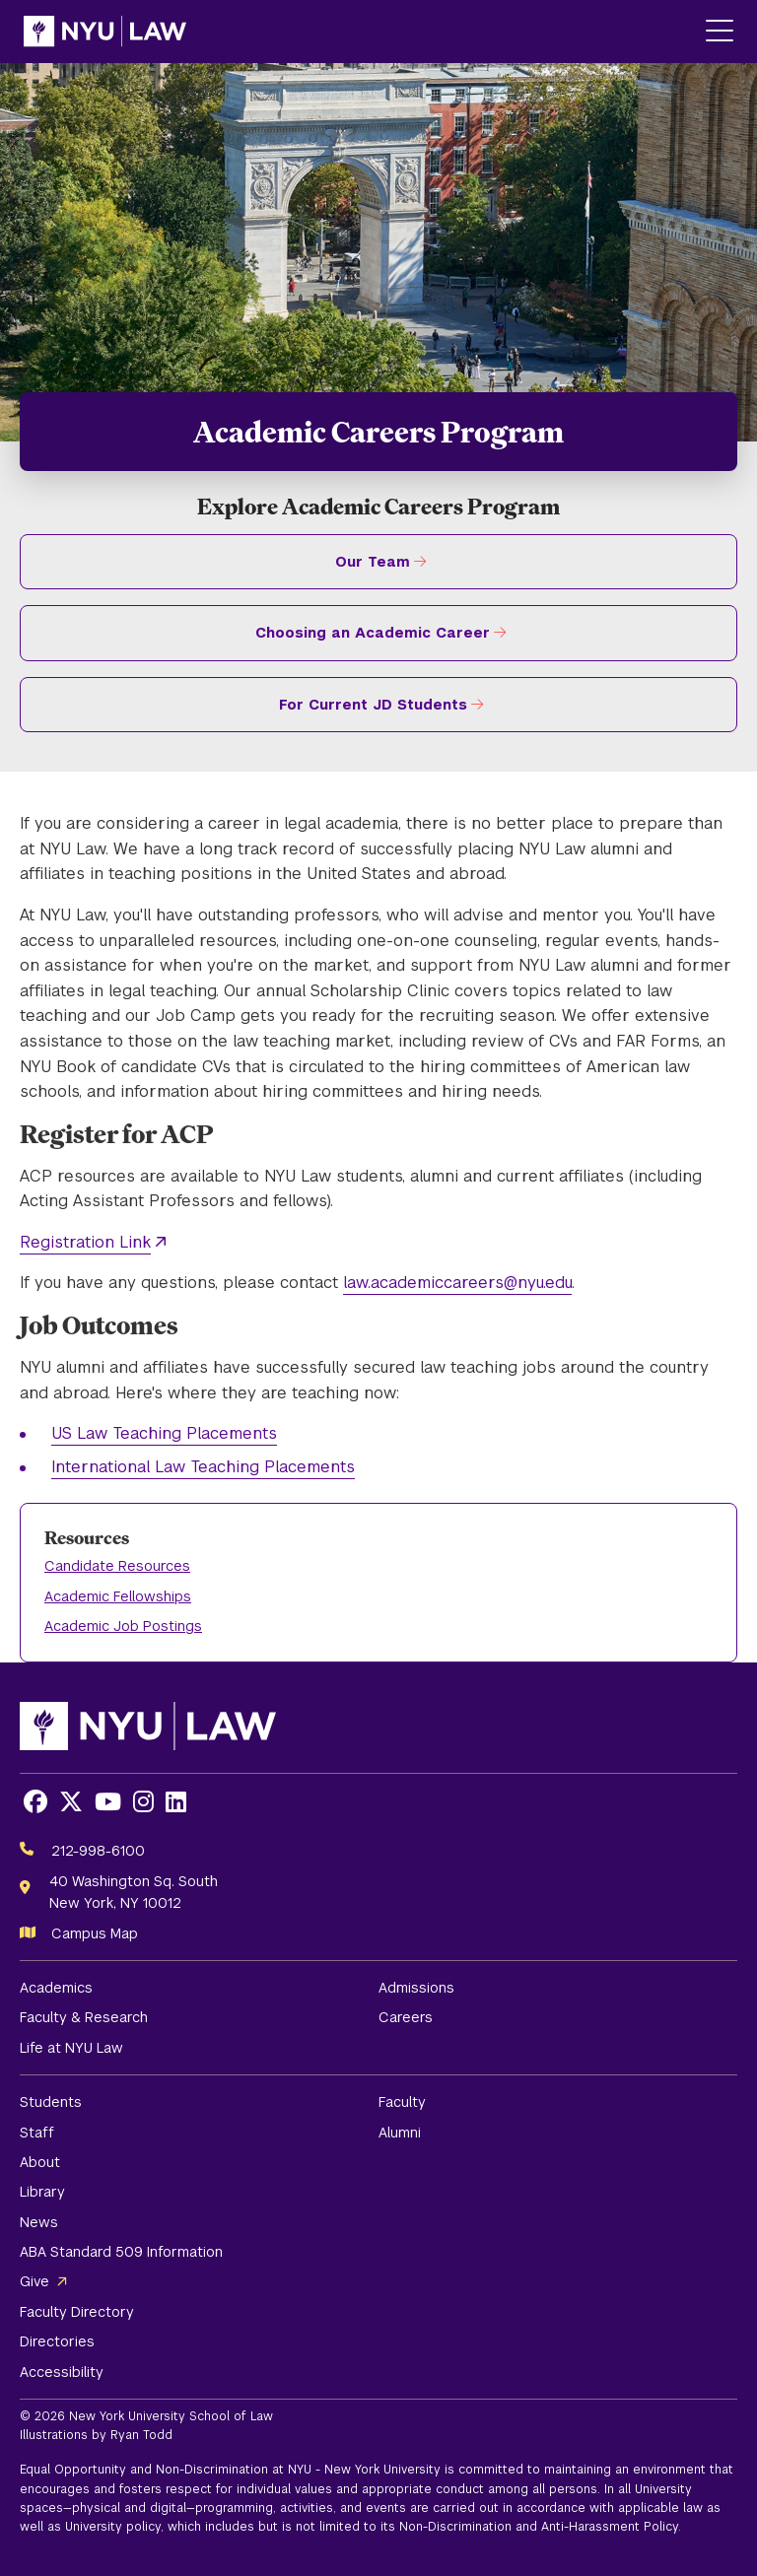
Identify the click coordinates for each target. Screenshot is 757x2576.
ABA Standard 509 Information (121, 2252)
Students (51, 2102)
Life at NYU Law (71, 2048)
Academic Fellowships (117, 1596)
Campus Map (94, 1933)
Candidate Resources (117, 1566)
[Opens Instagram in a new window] (143, 1802)
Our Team (372, 562)
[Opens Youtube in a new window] (108, 1802)
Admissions (416, 1988)
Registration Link (85, 1242)
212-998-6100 (98, 1851)
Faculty (402, 2102)
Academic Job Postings (123, 1626)
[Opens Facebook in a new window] (35, 1802)
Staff (37, 2132)
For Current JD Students (373, 704)
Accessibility (61, 2372)
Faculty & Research (84, 2017)
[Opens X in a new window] (71, 1802)
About (40, 2162)
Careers (405, 2017)
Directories (57, 2341)
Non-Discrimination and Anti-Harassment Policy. (540, 2527)
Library (42, 2192)
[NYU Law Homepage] (105, 31)
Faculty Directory (77, 2312)
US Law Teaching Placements (164, 1433)
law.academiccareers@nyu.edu (457, 1282)
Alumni (399, 2132)
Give (34, 2281)
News (39, 2222)
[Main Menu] (719, 32)
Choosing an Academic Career (372, 633)
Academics (56, 1988)
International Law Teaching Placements (203, 1467)
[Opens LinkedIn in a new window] (176, 1802)
